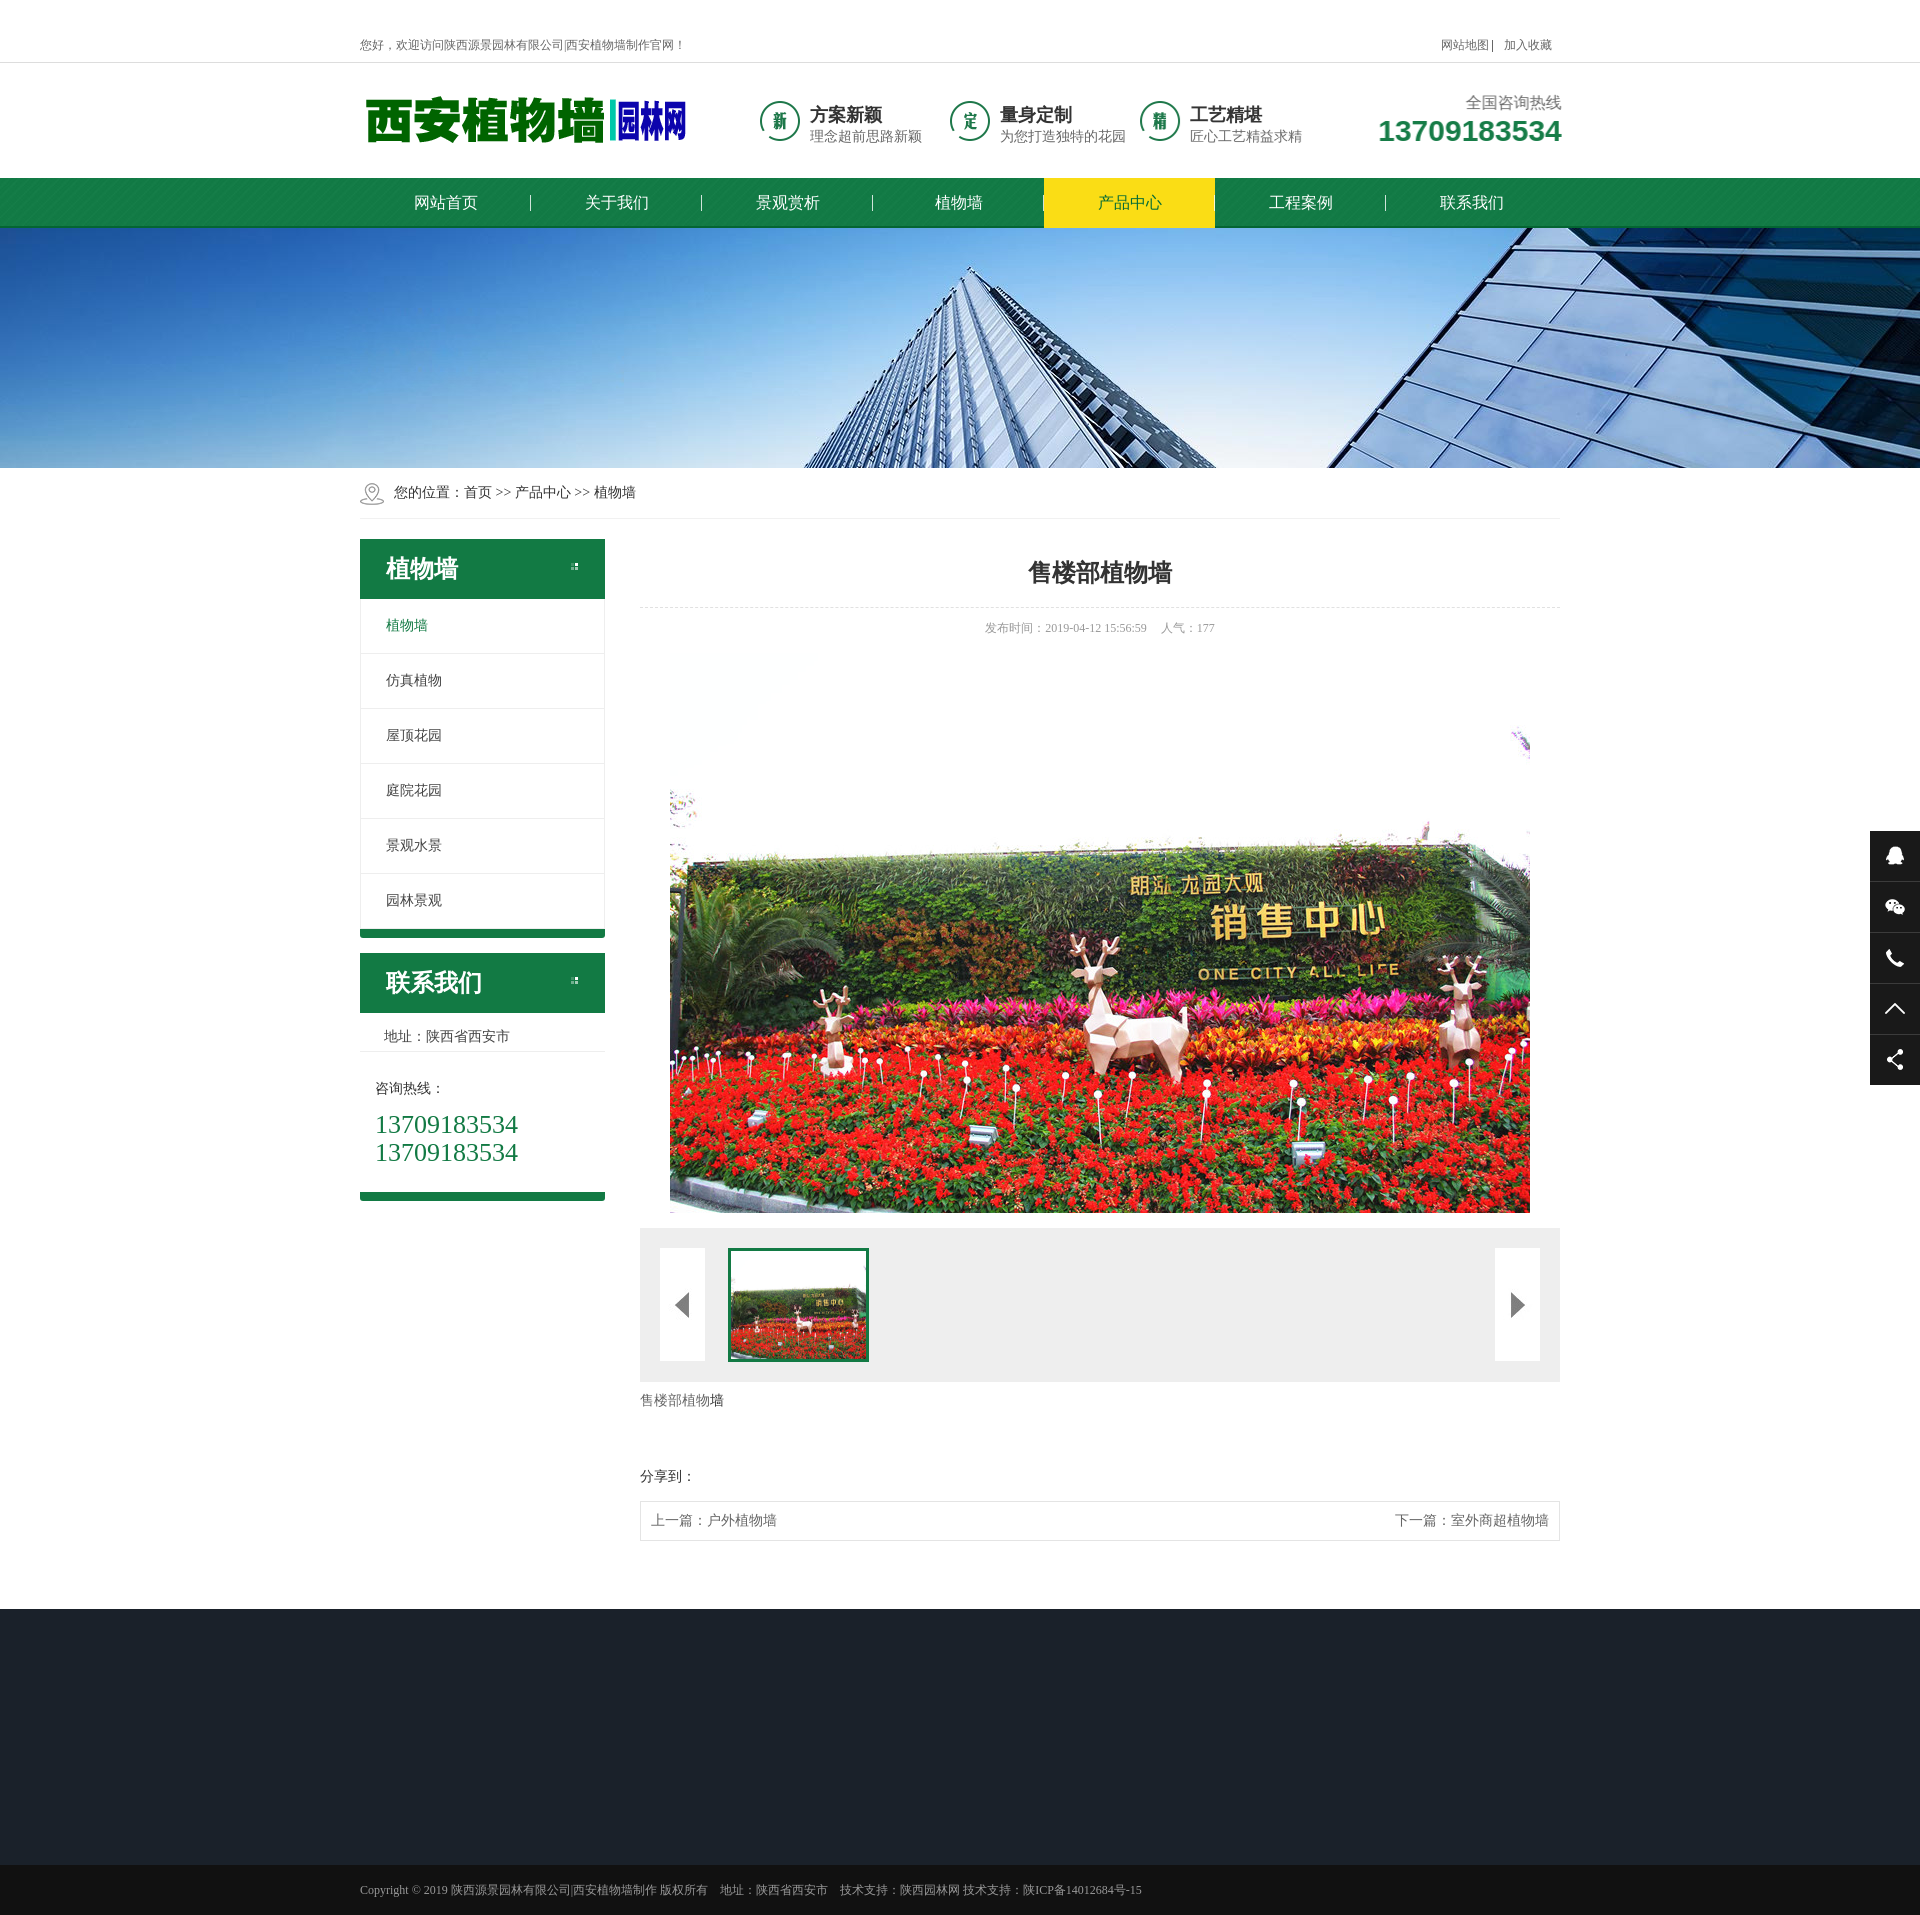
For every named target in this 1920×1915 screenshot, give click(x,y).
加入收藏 (1528, 45)
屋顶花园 (414, 735)
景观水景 (414, 845)
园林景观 (414, 900)
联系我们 (1472, 202)
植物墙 (959, 202)
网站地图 (1465, 45)
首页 (478, 492)
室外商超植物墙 (1500, 1520)
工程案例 (1301, 202)
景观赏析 (788, 202)
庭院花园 (414, 790)
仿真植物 (414, 680)
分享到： (668, 1476)
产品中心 (1130, 202)
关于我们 (617, 202)
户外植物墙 (742, 1520)
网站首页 (446, 202)
